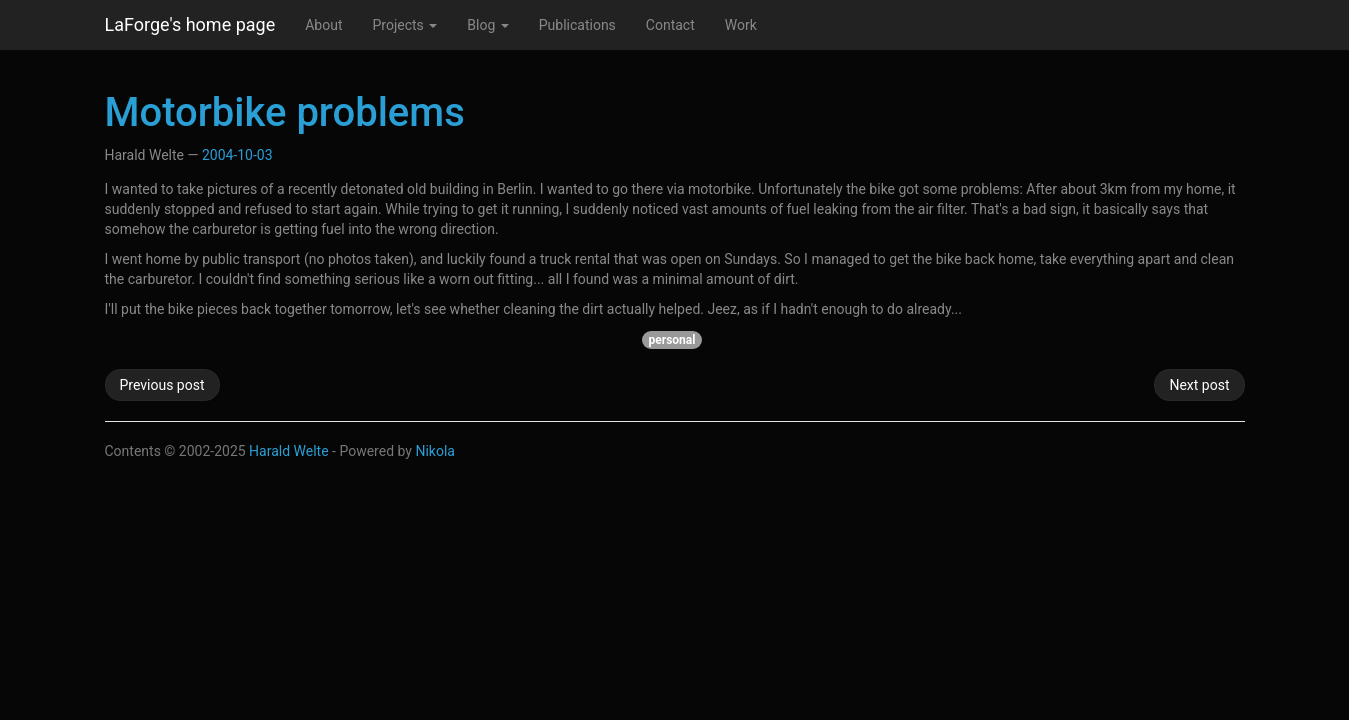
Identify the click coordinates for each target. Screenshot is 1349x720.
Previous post (162, 385)
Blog (487, 25)
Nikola (435, 451)
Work (741, 25)
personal (672, 340)
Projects (404, 25)
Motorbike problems (285, 112)
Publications (577, 25)
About (323, 25)
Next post (1199, 385)
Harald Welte (289, 451)
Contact (670, 25)
